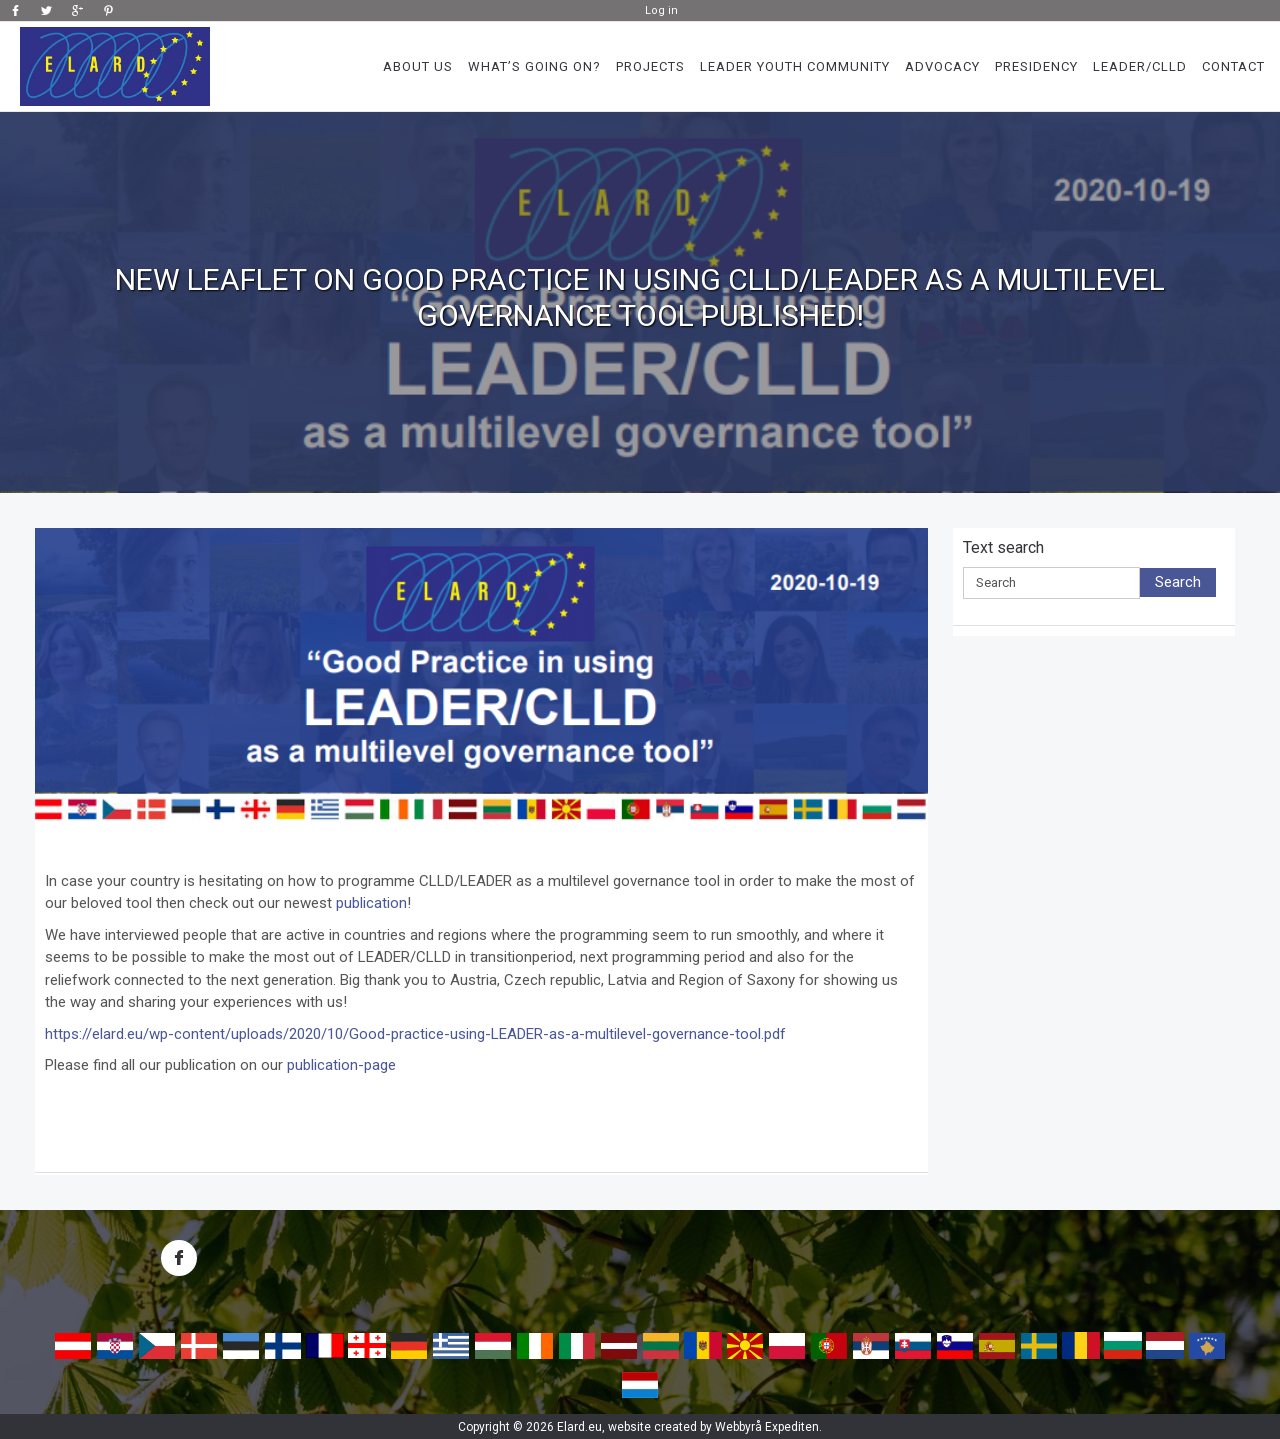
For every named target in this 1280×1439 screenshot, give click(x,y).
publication (371, 903)
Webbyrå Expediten (767, 1427)
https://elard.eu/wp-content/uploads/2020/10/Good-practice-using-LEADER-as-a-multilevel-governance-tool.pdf (415, 1034)
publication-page (341, 1065)
